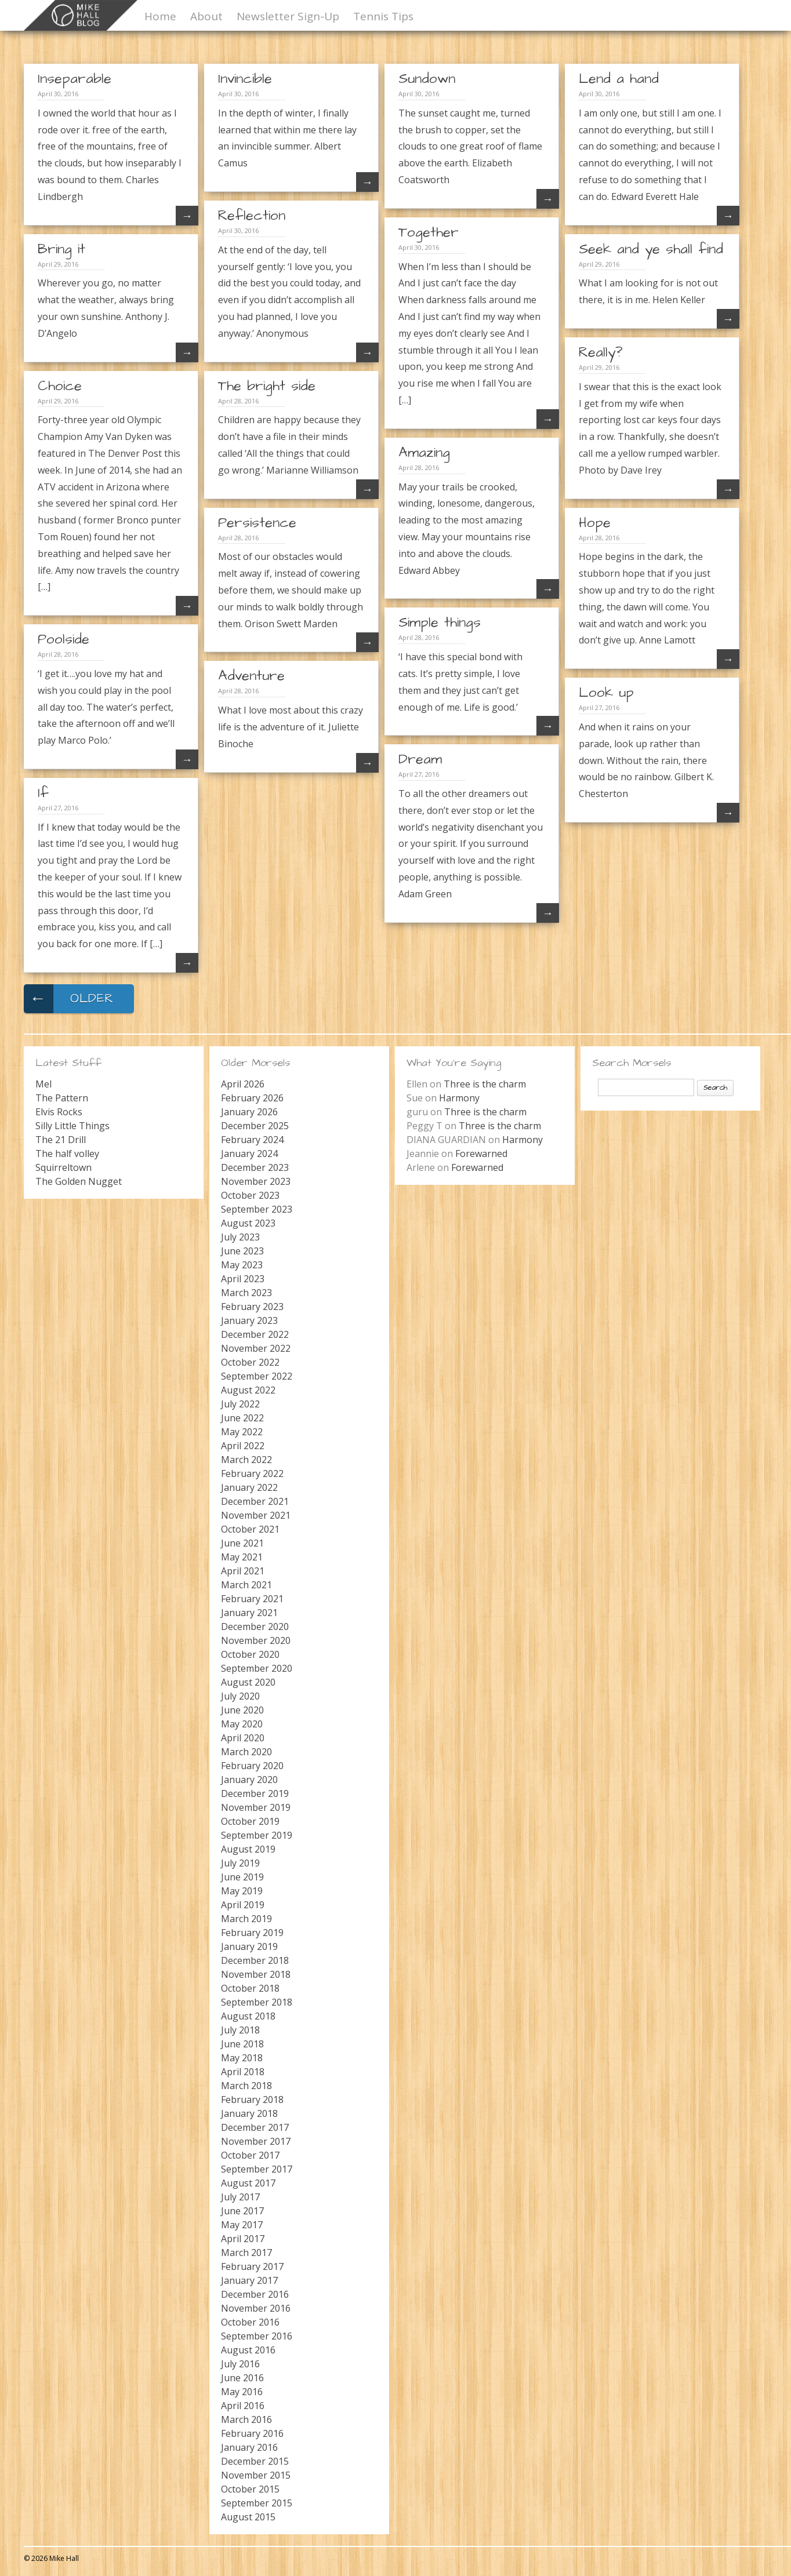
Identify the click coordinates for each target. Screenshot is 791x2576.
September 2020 (256, 1668)
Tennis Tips (383, 16)
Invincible (245, 79)
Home (160, 16)
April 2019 (242, 1904)
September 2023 (256, 1209)
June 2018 (242, 2043)
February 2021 (252, 1598)
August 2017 (248, 2183)
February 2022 (252, 1473)
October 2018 (250, 1988)
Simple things (439, 622)
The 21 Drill (60, 1139)
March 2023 (246, 1292)
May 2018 (242, 2057)
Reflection (251, 215)
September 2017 (256, 2169)
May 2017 (242, 2224)
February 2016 (252, 2433)
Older (69, 998)
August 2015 (248, 2516)
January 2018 (249, 2113)
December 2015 (255, 2461)
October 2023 (250, 1195)
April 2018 (242, 2071)
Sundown (426, 79)
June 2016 (242, 2377)
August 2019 (248, 1849)
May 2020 (242, 1724)
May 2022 (242, 1431)
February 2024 (252, 1139)
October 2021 (250, 1529)
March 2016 (246, 2419)
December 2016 (255, 2294)
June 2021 (242, 1543)
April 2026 (242, 1084)
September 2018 (256, 2002)
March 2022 (246, 1459)
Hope (595, 523)
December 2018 (255, 1960)
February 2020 (252, 1765)
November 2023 (256, 1181)
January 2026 (249, 1111)
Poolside (63, 639)
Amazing (424, 453)
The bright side (266, 386)
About (206, 16)
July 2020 (240, 1696)
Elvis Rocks (58, 1111)
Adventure (251, 676)
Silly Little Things (72, 1125)
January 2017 (249, 2280)
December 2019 (255, 1793)
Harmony (459, 1097)
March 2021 (246, 1584)
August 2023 (248, 1223)
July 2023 (240, 1237)
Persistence (257, 523)
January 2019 (249, 1946)
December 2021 (255, 1501)
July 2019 (240, 1863)
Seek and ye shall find (651, 249)
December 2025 (255, 1125)
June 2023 (242, 1251)
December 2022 (255, 1334)
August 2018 (248, 2016)
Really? (601, 352)
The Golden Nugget (78, 1181)
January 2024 (249, 1153)
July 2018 (240, 2030)
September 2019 (256, 1835)
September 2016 (256, 2336)
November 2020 (256, 1640)
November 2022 (256, 1348)
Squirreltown (63, 1167)
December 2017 (255, 2127)
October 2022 (250, 1362)
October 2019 (250, 1821)
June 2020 (242, 1710)
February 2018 (252, 2099)
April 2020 (242, 1737)
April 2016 (242, 2405)
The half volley (67, 1153)
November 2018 (256, 1974)
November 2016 (256, 2308)
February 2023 (252, 1306)
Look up (606, 693)
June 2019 (242, 1877)
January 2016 (249, 2447)
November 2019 (256, 1807)
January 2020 (249, 1779)
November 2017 (256, 2141)
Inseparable (74, 79)
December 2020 (255, 1626)
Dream (420, 759)
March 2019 (246, 1918)
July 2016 (240, 2363)
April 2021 (242, 1570)
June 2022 (242, 1417)
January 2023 (249, 1320)
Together (428, 232)
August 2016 (248, 2350)
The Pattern (61, 1097)
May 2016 (242, 2391)
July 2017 (240, 2197)
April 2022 (242, 1445)
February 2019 (252, 1932)
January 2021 (249, 1612)
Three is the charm (485, 1084)
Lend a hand (619, 79)
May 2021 (242, 1557)
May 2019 (242, 1890)
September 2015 (256, 2503)
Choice (60, 386)
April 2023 (242, 1278)
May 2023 (242, 1264)
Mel (43, 1084)
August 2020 (248, 1682)
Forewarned (481, 1153)
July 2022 (240, 1404)
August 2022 (248, 1390)
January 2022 (249, 1487)
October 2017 (250, 2155)
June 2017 (242, 2210)
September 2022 (256, 1376)
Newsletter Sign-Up (288, 16)
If (43, 793)
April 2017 (242, 2238)
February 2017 (252, 2266)
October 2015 (250, 2489)
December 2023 (255, 1167)
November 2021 (256, 1515)
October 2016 (250, 2322)
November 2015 (256, 2475)
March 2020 (246, 1751)
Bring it (61, 249)
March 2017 (246, 2252)
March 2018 (246, 2085)
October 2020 (250, 1654)
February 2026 (252, 1097)
